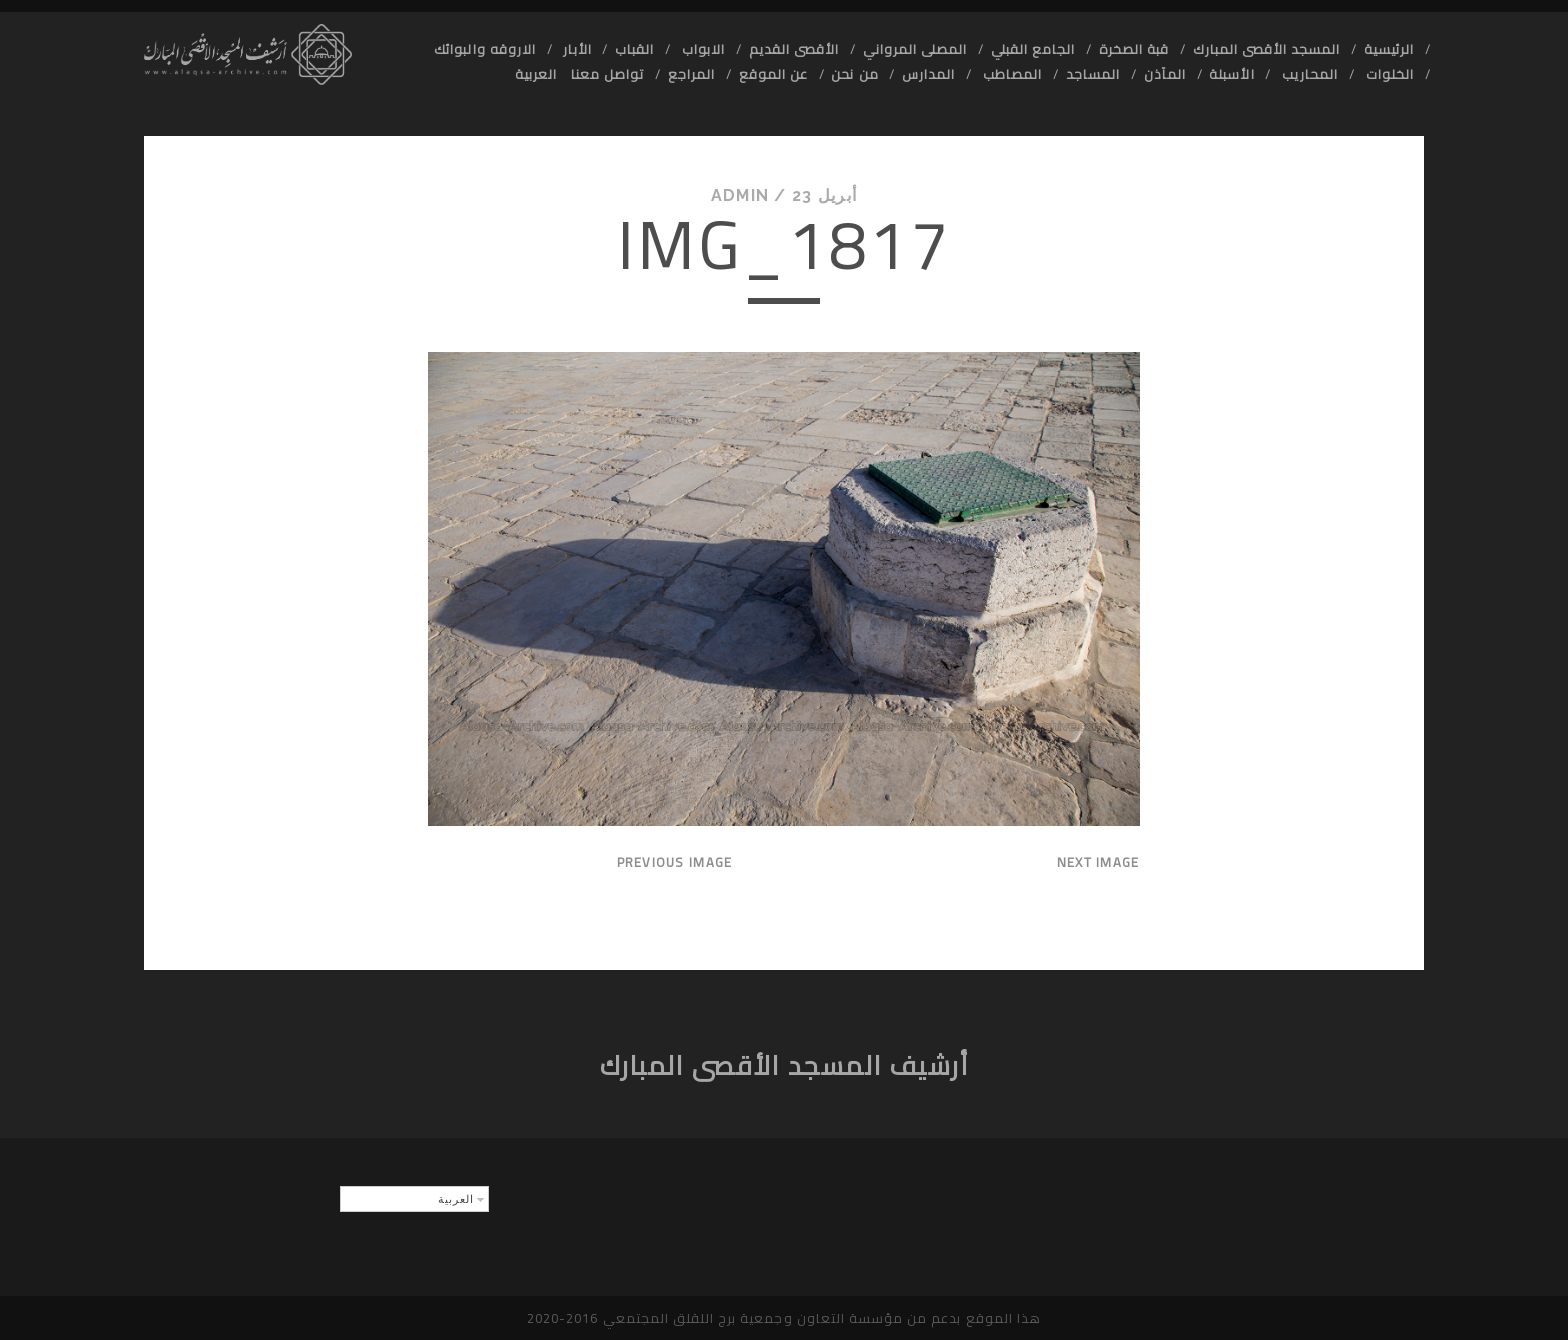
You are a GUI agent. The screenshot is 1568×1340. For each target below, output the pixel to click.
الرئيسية (1389, 49)
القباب (634, 49)
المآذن (1165, 74)
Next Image (1098, 862)
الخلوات (1388, 74)
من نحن (854, 74)
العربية (536, 74)
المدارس (928, 74)
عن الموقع (773, 74)
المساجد (1093, 74)
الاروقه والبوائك (485, 49)
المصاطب (1010, 74)
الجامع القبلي (1033, 49)
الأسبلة (1231, 74)
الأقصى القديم (794, 49)
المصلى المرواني (915, 49)
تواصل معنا (607, 74)
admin (740, 195)
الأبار (575, 49)
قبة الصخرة (1134, 49)
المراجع (691, 74)
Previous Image (675, 862)
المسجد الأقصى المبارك (1267, 49)
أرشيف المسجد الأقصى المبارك (784, 1065)
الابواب (701, 49)
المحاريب (1308, 74)
